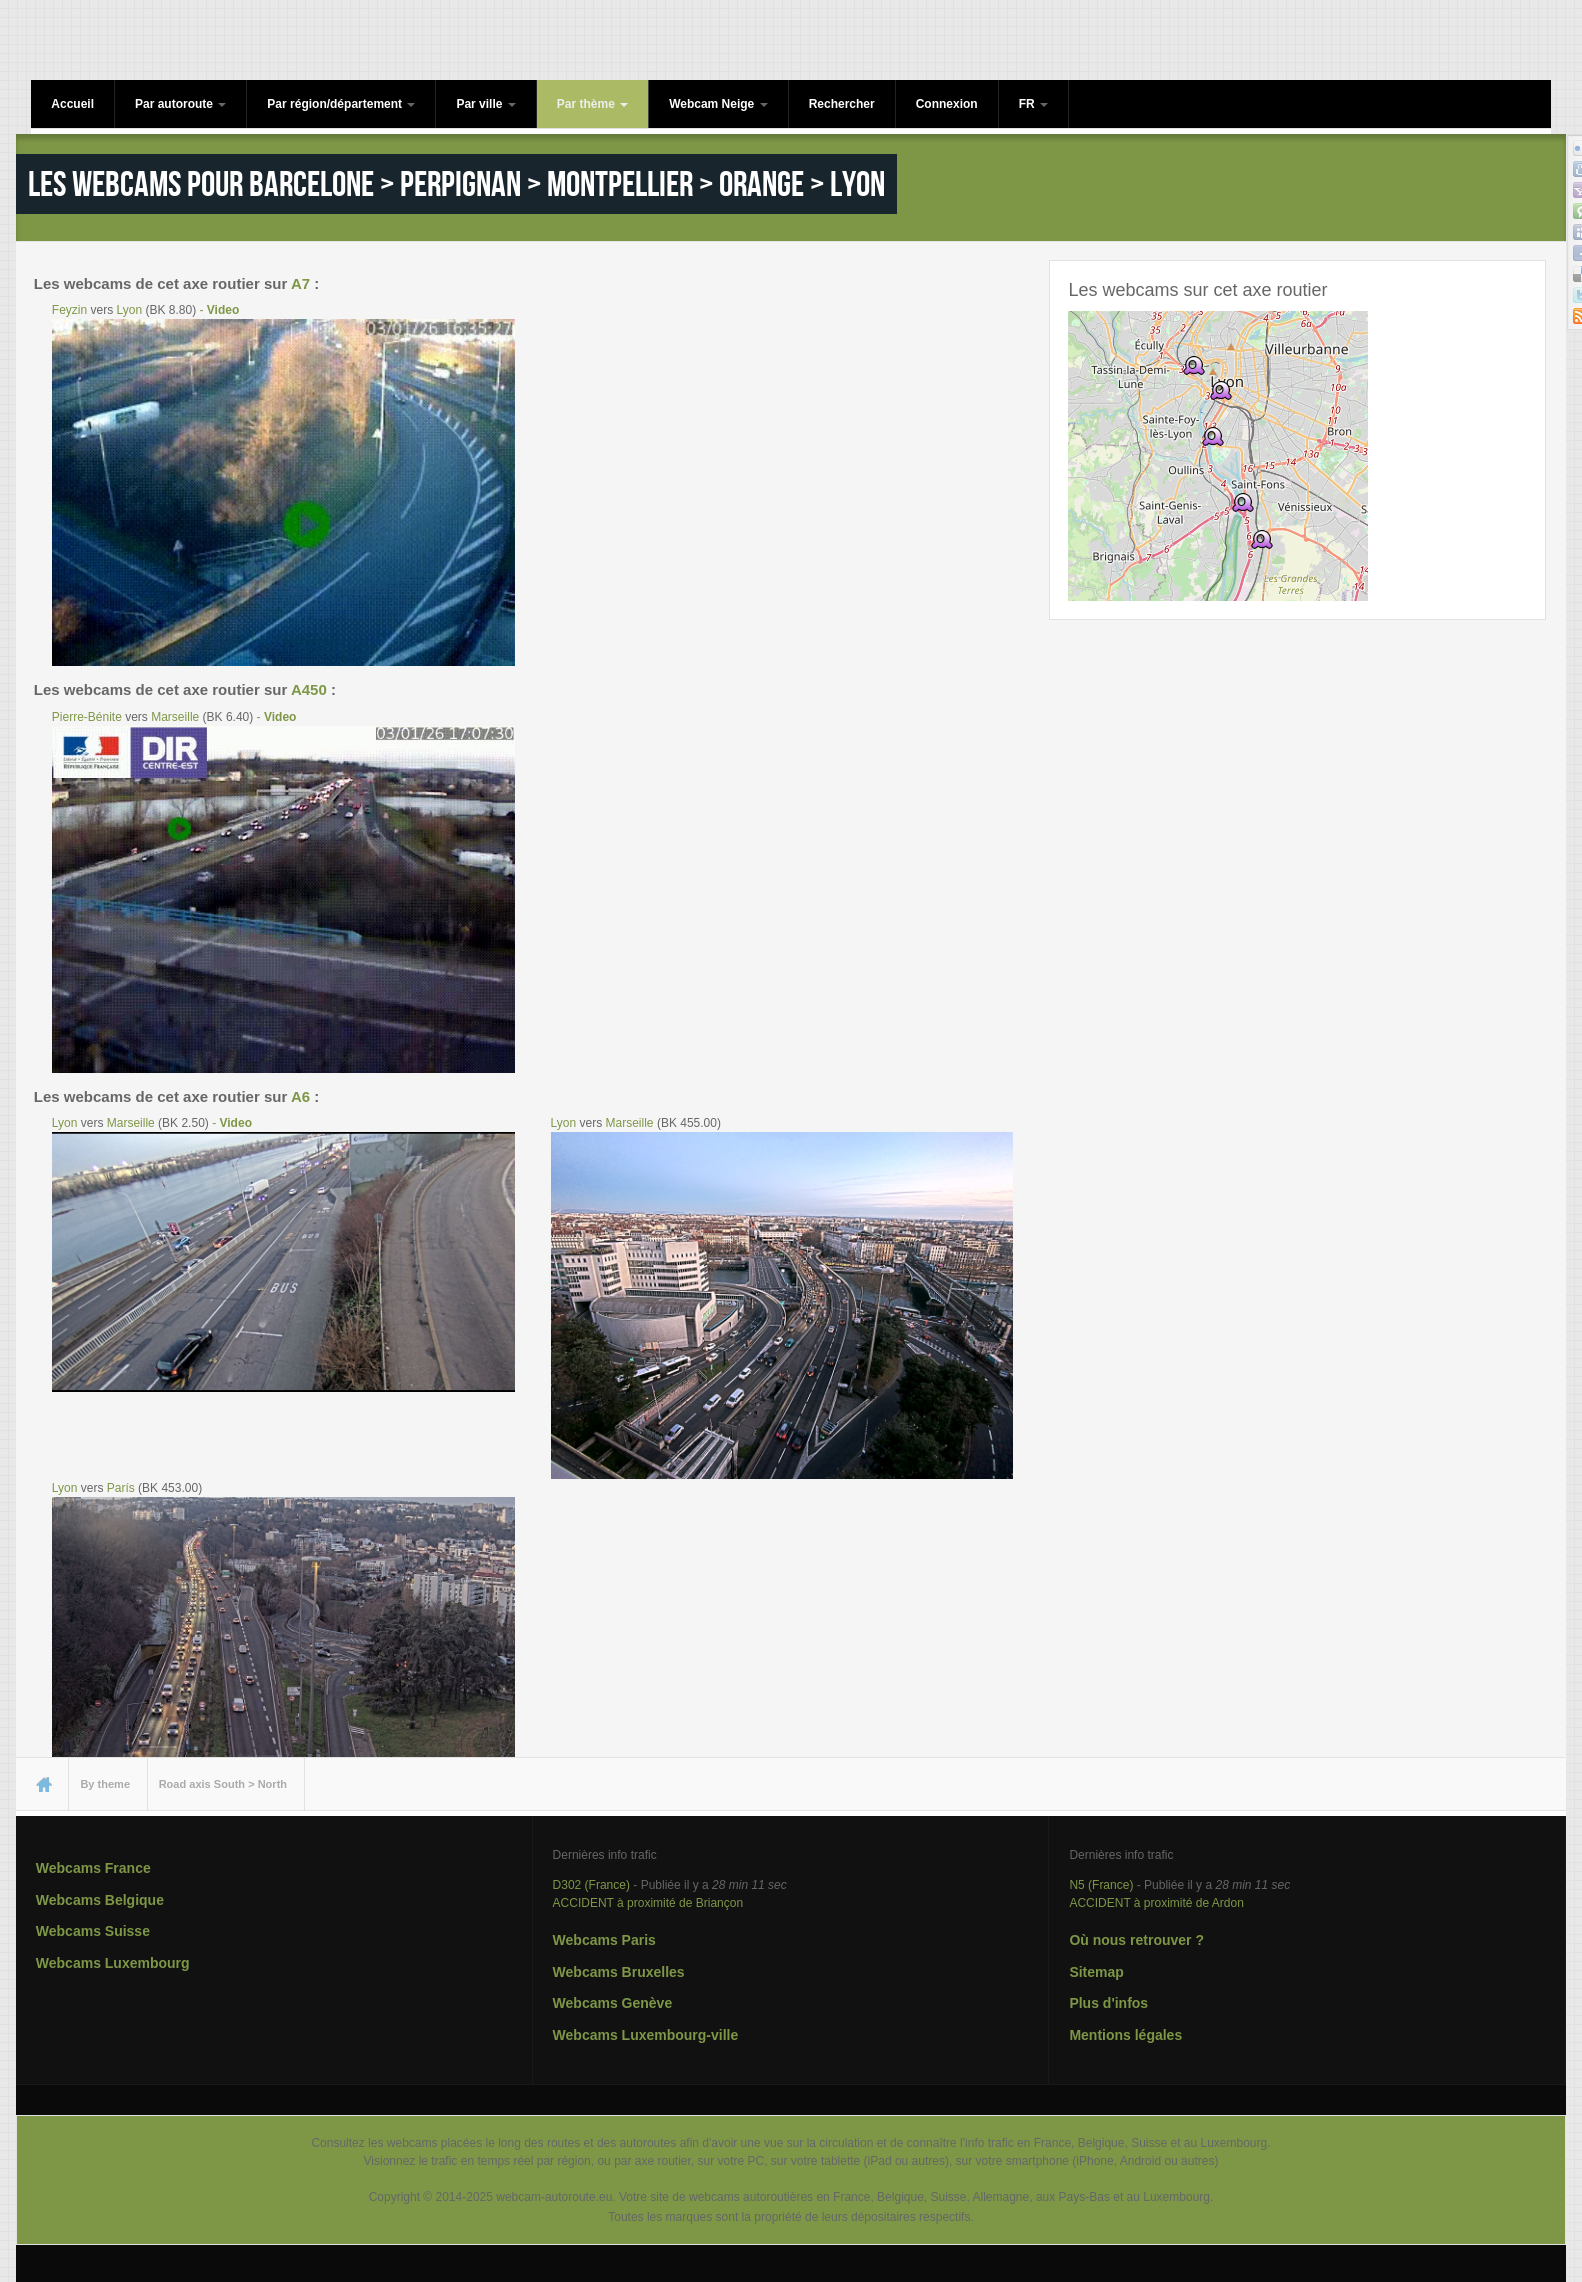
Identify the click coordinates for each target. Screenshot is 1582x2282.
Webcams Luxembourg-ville (646, 2035)
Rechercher (842, 104)
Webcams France (93, 1868)
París (121, 1488)
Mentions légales (1125, 2035)
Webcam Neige (718, 104)
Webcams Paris (604, 1940)
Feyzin (69, 310)
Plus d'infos (1108, 2003)
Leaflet (1249, 592)
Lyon (130, 310)
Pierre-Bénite (87, 717)
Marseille (175, 717)
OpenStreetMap (1325, 592)
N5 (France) (1101, 1885)
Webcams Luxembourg (113, 1963)
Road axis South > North (223, 1784)
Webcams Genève (613, 2003)
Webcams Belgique (100, 1900)
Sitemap (1096, 1972)
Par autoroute (180, 104)
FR (1033, 104)
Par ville (485, 104)
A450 (309, 689)
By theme (105, 1784)
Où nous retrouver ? (1136, 1940)
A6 (300, 1096)
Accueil (72, 104)
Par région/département (341, 104)
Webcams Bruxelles (619, 1972)
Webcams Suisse (93, 1931)
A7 (300, 283)
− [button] (1095, 369)
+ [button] (1095, 338)
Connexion (947, 104)
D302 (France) (591, 1885)
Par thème (592, 104)
